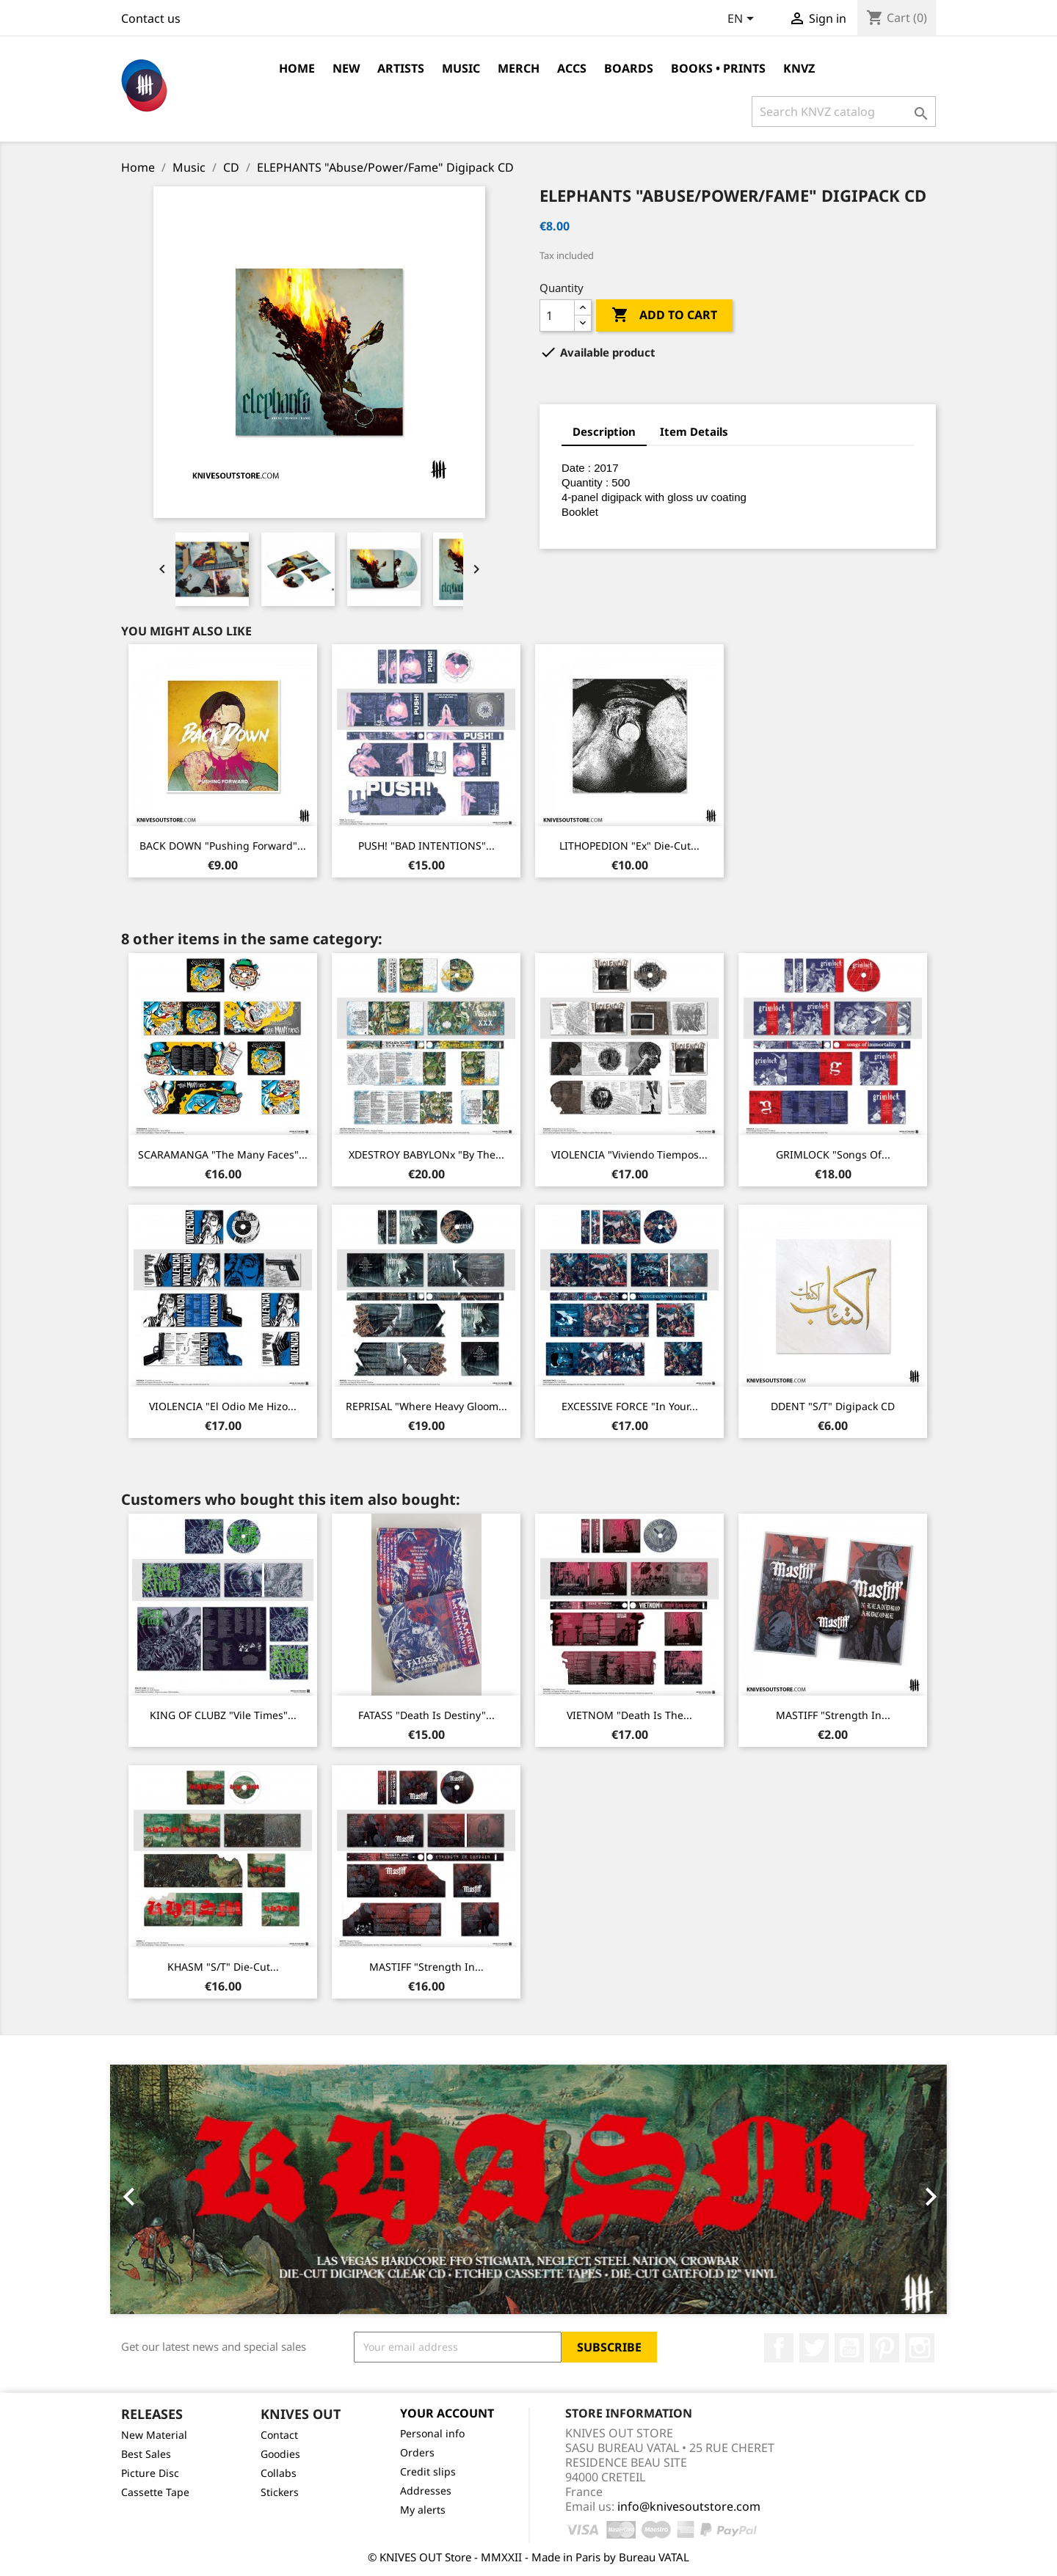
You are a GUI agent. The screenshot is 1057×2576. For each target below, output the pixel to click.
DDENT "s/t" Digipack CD (833, 1406)
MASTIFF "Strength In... (833, 1715)
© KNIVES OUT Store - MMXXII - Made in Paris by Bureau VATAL (528, 2557)
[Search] (844, 111)
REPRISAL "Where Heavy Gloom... (426, 1406)
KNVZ (799, 68)
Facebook (778, 2347)
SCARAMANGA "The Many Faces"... (223, 1154)
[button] (173, 2189)
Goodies (280, 2454)
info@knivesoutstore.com (688, 2506)
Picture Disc (150, 2473)
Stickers (280, 2492)
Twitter (814, 2347)
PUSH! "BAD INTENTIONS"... (426, 846)
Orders (417, 2452)
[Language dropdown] (743, 20)
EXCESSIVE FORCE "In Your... (630, 1406)
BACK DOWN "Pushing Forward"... (222, 846)
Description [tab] (604, 431)
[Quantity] (557, 315)
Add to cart (664, 315)
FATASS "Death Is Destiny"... (426, 1715)
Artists (400, 68)
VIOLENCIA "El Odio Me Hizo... (223, 1406)
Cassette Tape (155, 2492)
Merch (519, 68)
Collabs (279, 2473)
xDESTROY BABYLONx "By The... (426, 1154)
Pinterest (884, 2347)
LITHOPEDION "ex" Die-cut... (629, 846)
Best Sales (146, 2454)
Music (461, 68)
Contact (279, 2435)
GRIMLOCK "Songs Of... (833, 1154)
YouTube (849, 2347)
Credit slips (428, 2471)
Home (297, 68)
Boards (628, 68)
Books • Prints (718, 68)
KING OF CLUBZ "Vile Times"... (223, 1715)
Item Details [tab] (694, 431)
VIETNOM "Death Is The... (629, 1715)
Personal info (432, 2433)
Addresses (425, 2490)
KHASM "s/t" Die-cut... (223, 1967)
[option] (528, 2189)
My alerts (423, 2510)
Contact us (151, 18)
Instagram (919, 2347)
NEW (346, 68)
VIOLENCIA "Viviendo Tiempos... (629, 1154)
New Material (154, 2435)
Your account (447, 2413)
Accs (571, 68)
